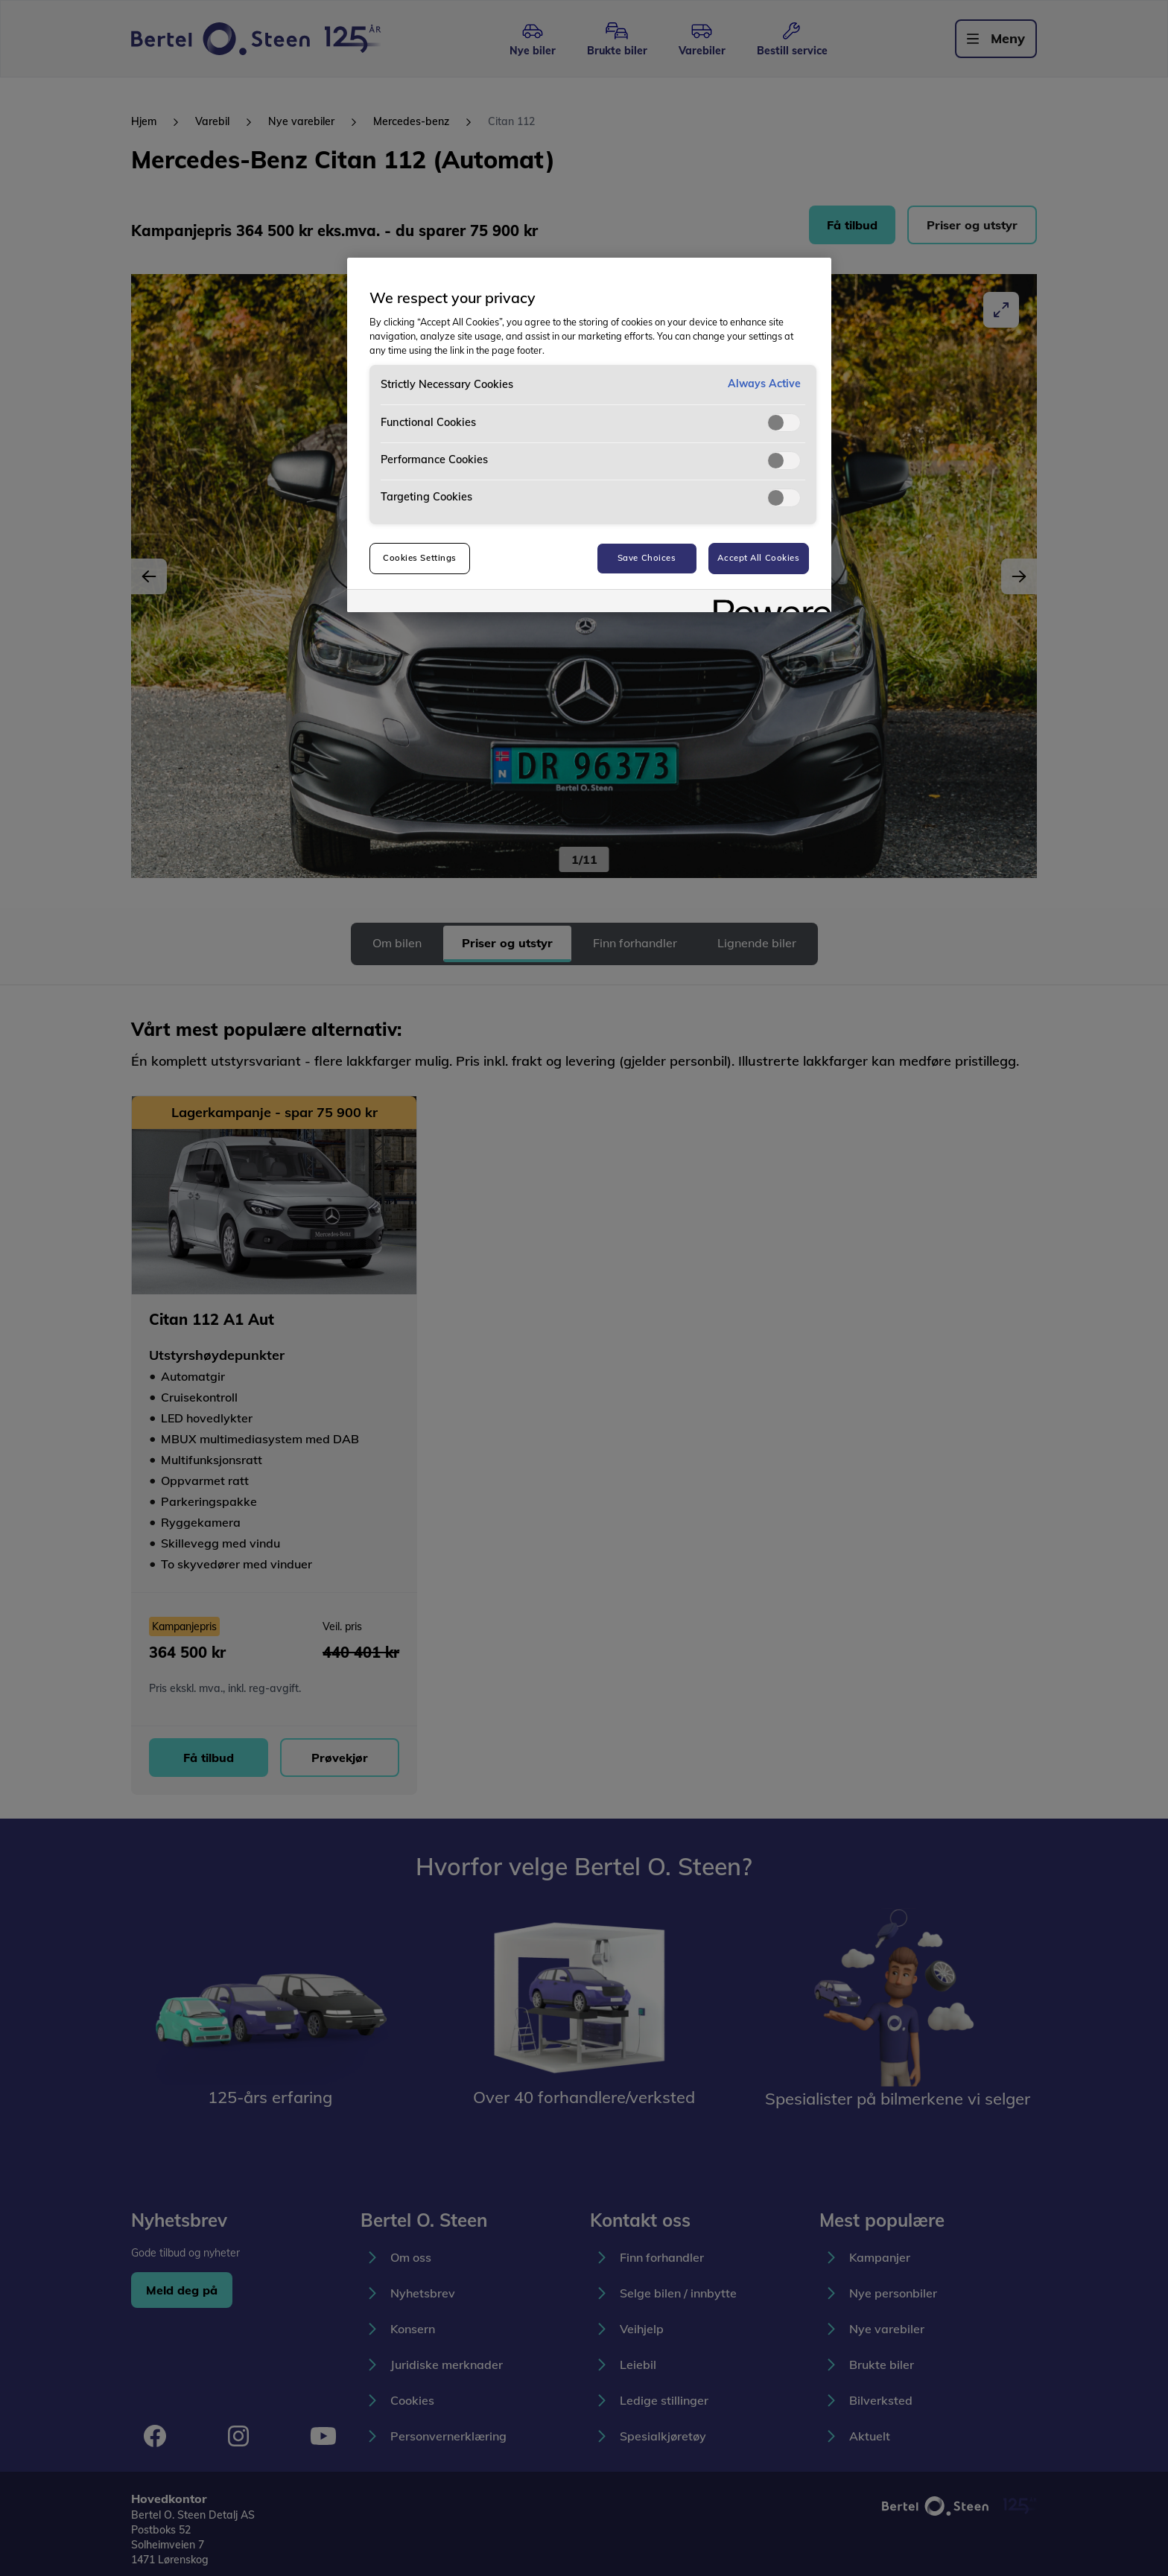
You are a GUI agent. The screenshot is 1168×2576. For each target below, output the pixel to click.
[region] (589, 435)
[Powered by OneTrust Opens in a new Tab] (767, 603)
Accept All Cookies (758, 558)
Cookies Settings (420, 558)
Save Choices (647, 558)
